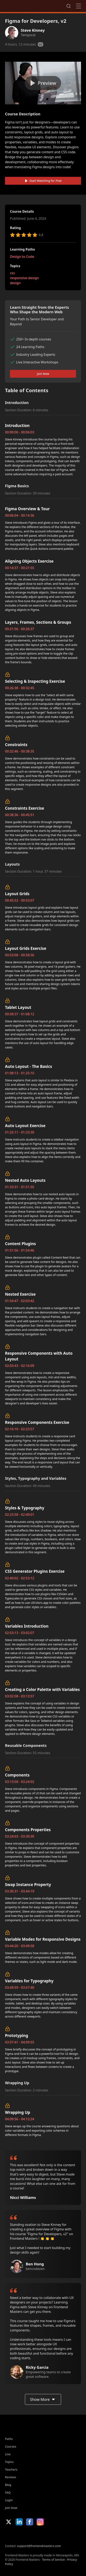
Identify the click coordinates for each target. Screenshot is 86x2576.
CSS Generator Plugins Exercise (35, 1571)
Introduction (17, 425)
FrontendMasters (27, 5)
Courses (10, 2446)
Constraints (16, 744)
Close (78, 6)
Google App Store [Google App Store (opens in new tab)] (47, 2534)
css (12, 273)
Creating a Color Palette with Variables (42, 1689)
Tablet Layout (18, 1007)
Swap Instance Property (28, 1884)
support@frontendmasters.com (39, 2546)
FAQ (8, 2492)
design (15, 283)
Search (68, 6)
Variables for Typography (29, 1980)
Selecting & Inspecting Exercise (35, 681)
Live (8, 2454)
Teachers (11, 2469)
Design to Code (22, 256)
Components (17, 1775)
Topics (9, 2462)
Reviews (10, 2477)
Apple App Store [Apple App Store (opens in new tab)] (17, 2534)
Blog (8, 2485)
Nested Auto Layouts (25, 1180)
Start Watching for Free (42, 181)
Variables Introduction (26, 1626)
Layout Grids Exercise (25, 948)
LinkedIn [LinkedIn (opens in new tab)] (19, 2521)
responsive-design (24, 278)
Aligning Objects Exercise (29, 561)
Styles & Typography (24, 1507)
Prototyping (16, 2035)
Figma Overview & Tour (27, 508)
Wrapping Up (17, 2112)
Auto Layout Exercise (25, 1125)
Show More (43, 2399)
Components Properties (28, 1829)
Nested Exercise (20, 1294)
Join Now (43, 374)
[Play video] (43, 83)
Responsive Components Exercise (37, 1422)
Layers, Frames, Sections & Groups (38, 622)
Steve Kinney (33, 30)
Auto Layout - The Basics (28, 1066)
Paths (9, 2439)
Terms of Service (53, 2560)
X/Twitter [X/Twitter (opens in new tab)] (8, 2521)
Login (9, 2500)
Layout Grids (17, 893)
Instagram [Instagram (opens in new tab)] (40, 2521)
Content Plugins (20, 1243)
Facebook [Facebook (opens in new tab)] (29, 2521)
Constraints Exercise (24, 808)
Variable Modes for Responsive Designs (43, 1939)
